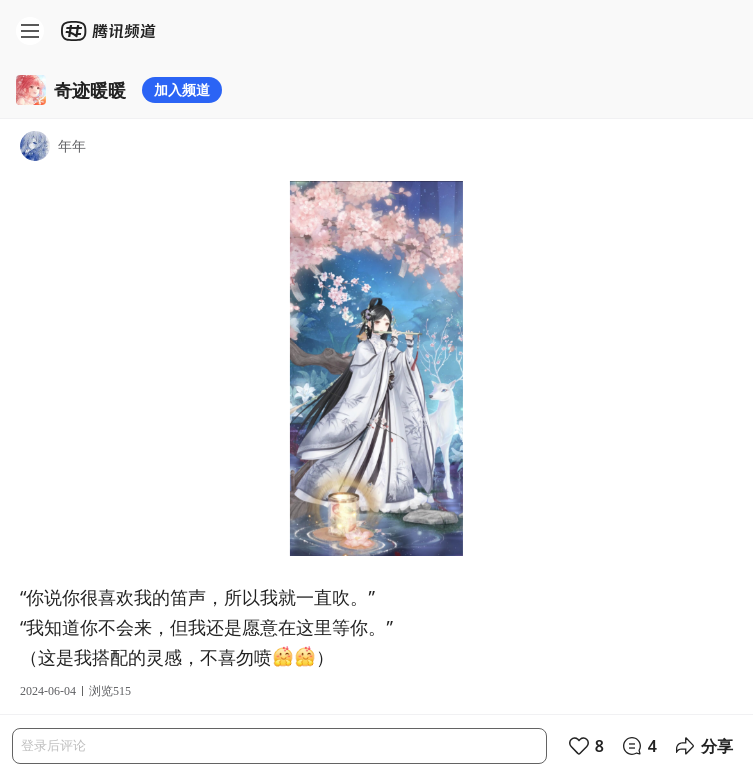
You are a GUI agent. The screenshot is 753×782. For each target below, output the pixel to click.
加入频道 (182, 89)
